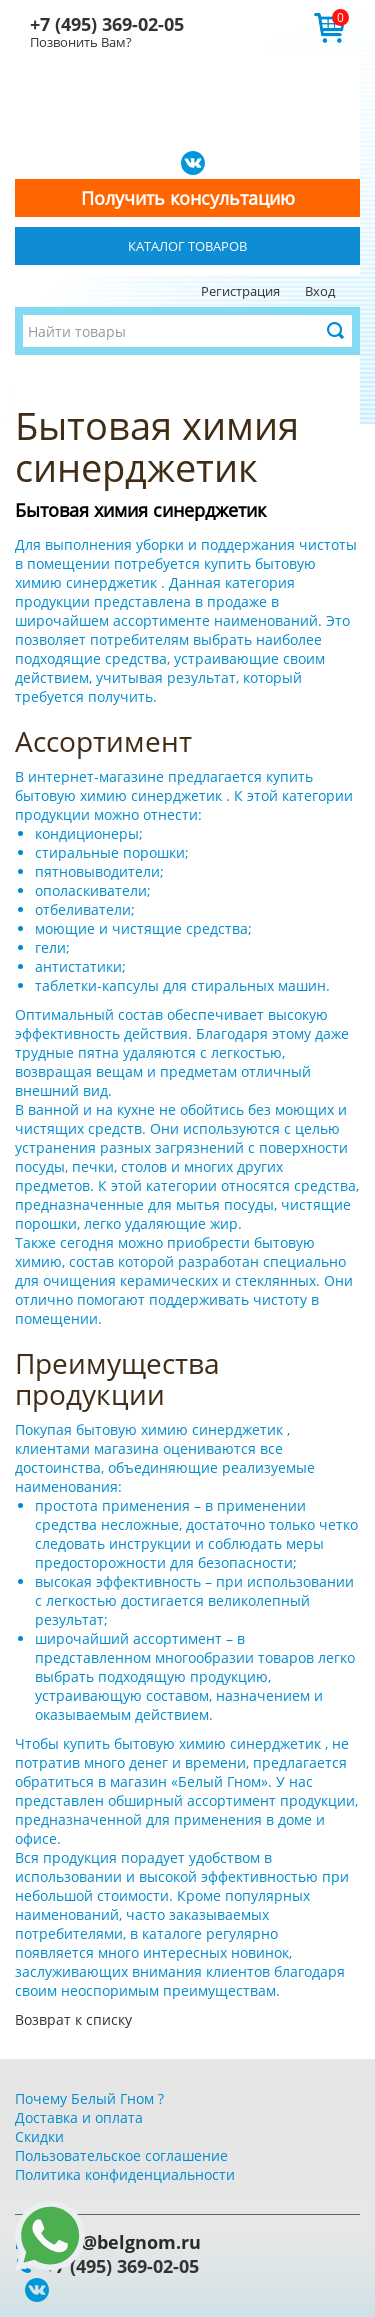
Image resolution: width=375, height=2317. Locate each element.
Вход (320, 291)
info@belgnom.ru (123, 2242)
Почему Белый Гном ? (89, 2098)
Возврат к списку (73, 2019)
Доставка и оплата (79, 2117)
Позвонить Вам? (81, 42)
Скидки (39, 2136)
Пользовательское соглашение (121, 2155)
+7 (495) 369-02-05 (107, 24)
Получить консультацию (188, 198)
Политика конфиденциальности (125, 2174)
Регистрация (240, 291)
